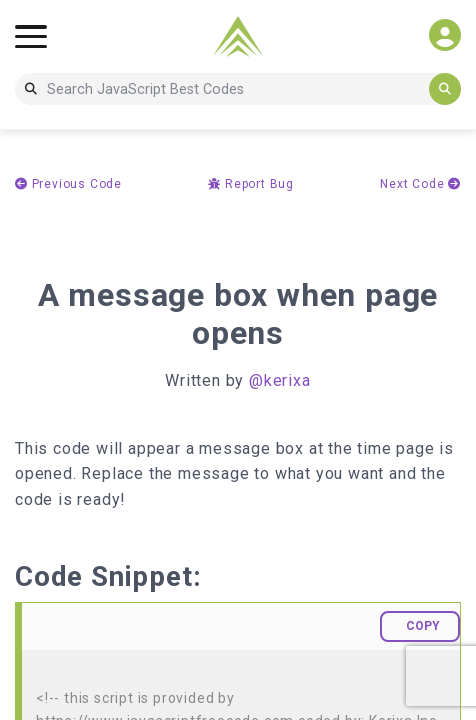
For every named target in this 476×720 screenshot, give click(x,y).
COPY (423, 626)
